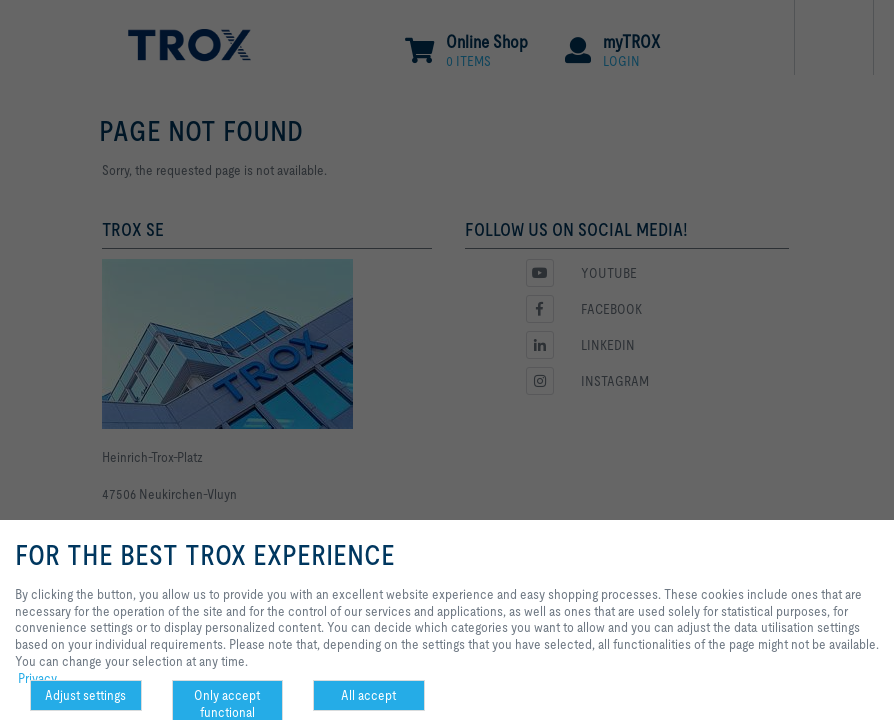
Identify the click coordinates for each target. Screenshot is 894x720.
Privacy (37, 678)
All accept (368, 695)
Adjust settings (85, 695)
